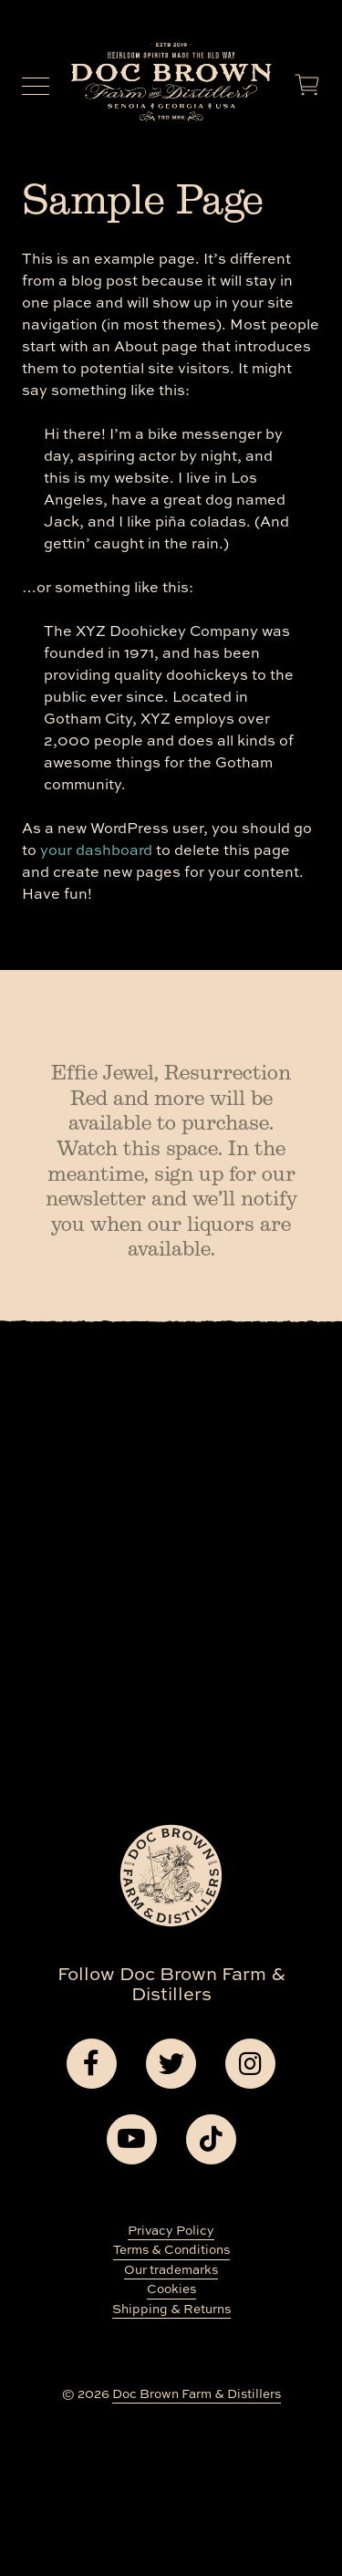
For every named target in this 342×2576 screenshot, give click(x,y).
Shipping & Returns (171, 2308)
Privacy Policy (171, 2229)
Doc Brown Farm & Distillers (196, 2393)
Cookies (171, 2288)
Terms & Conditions (171, 2249)
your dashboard (96, 849)
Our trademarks (171, 2269)
